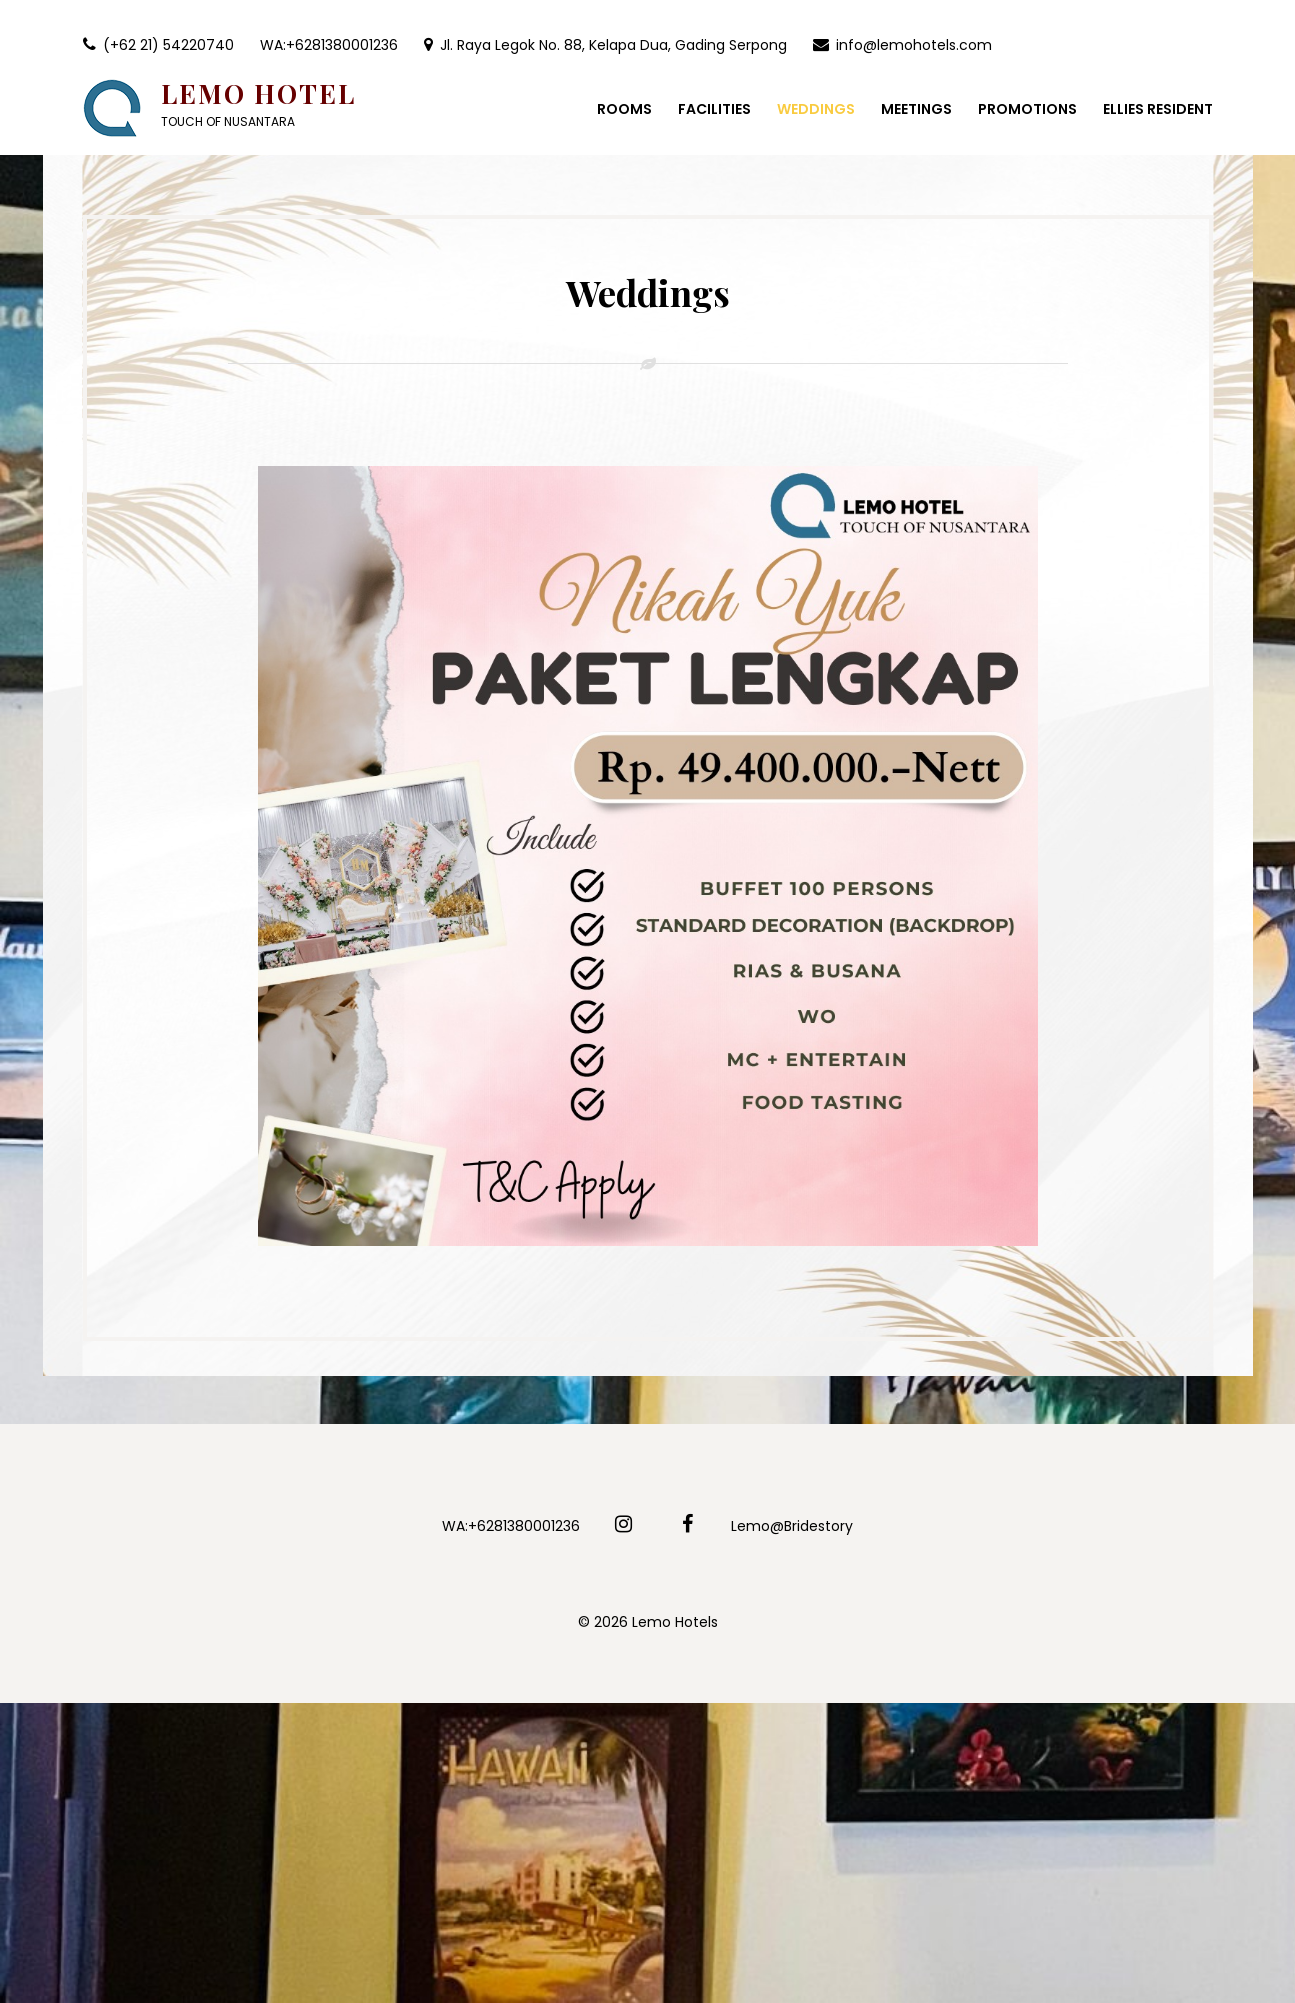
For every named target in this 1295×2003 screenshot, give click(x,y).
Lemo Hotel (258, 93)
